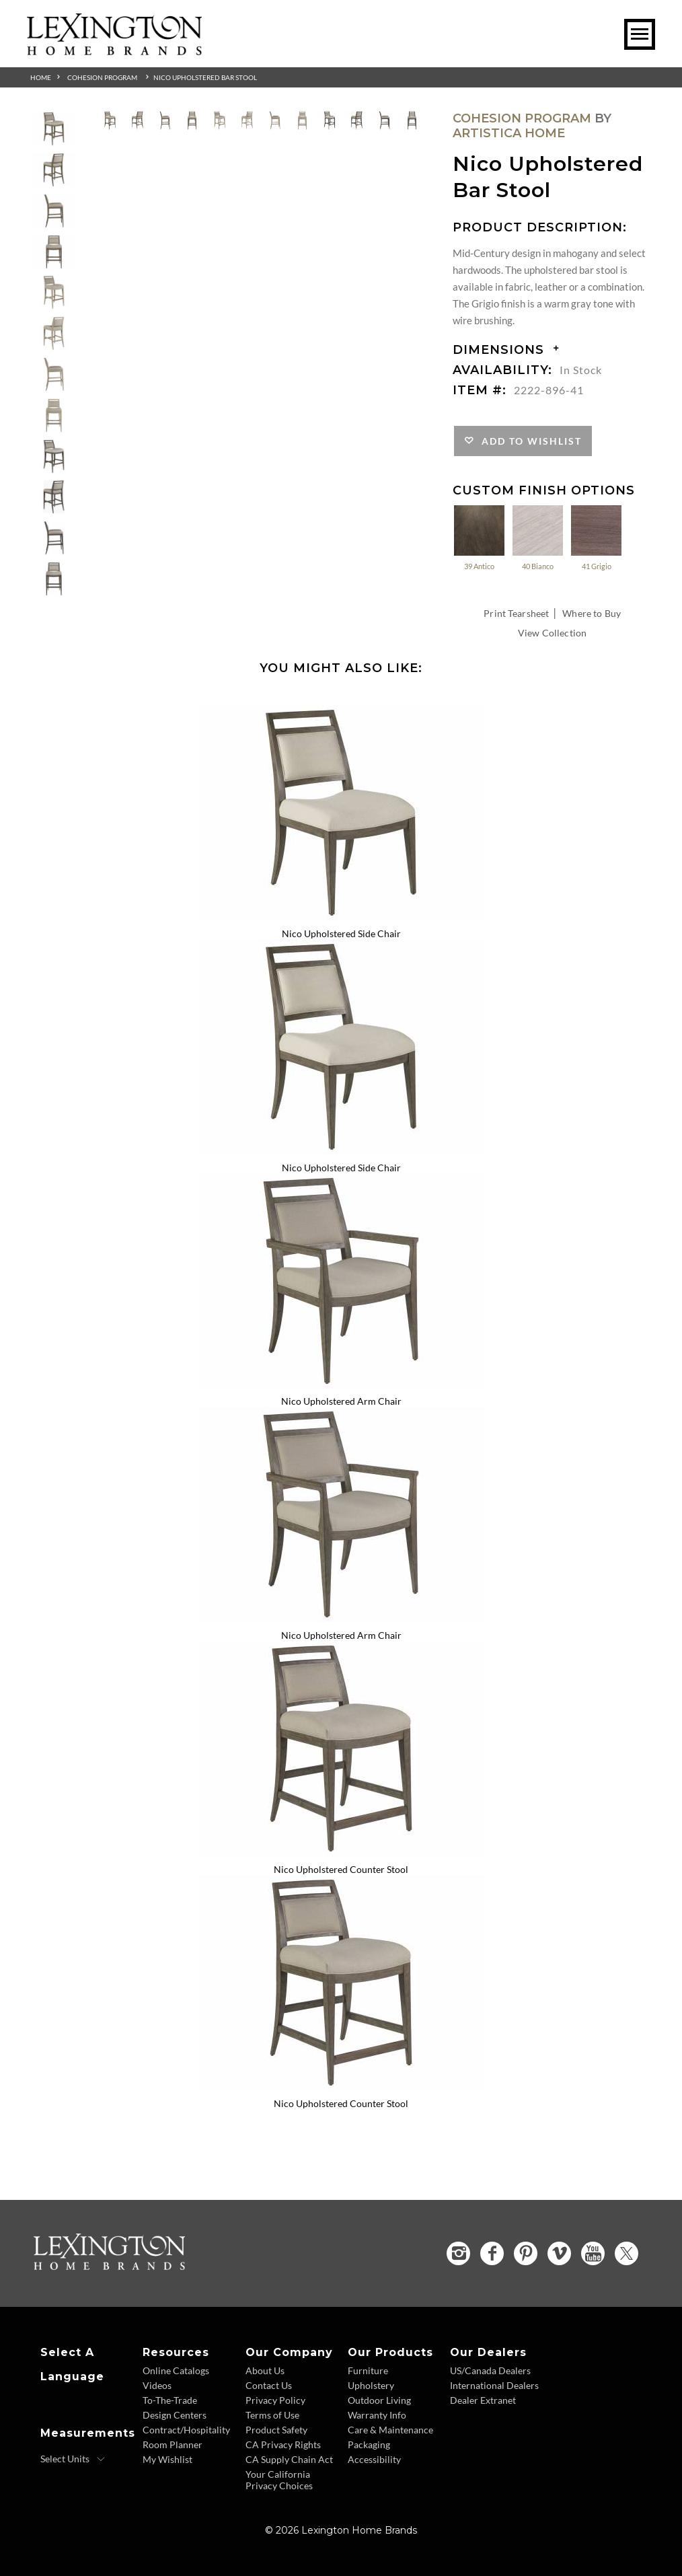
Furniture (368, 2370)
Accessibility (374, 2459)
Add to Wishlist (528, 441)
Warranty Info (377, 2415)
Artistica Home (509, 133)
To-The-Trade (170, 2400)
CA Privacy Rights (283, 2444)
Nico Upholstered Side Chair (341, 933)
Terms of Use (272, 2415)
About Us (265, 2370)
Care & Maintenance (390, 2429)
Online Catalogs (176, 2370)
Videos (157, 2385)
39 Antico (479, 537)
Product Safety (276, 2429)
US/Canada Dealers (490, 2370)
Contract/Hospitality (186, 2429)
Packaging (369, 2444)
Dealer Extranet (483, 2400)
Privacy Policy (275, 2400)
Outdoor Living (379, 2400)
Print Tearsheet (516, 613)
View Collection (552, 632)
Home (40, 77)
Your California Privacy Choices (279, 2479)
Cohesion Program (102, 77)
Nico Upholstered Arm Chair (341, 1401)
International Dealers (494, 2385)
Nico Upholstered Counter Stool (341, 1869)
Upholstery (371, 2385)
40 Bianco (537, 537)
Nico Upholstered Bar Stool (205, 77)
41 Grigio (596, 537)
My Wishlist (167, 2459)
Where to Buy (591, 613)
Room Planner (172, 2444)
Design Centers (174, 2415)
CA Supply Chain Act (289, 2459)
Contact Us (268, 2385)
